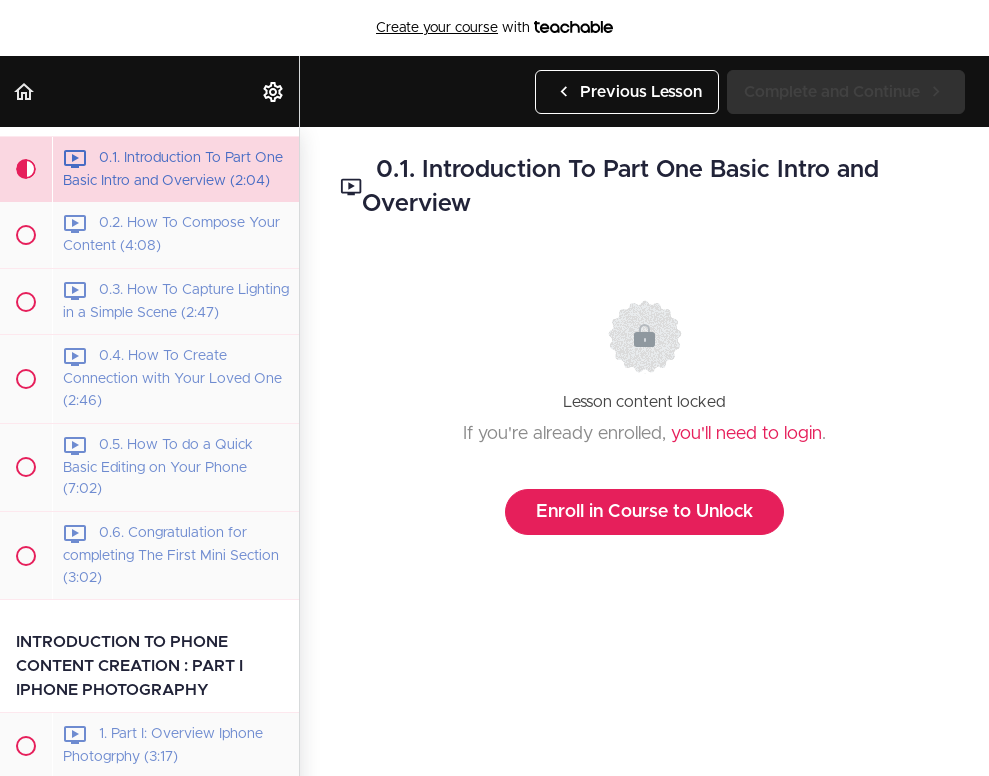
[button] (25, 91)
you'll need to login (746, 434)
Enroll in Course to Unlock (644, 512)
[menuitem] (274, 91)
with (494, 28)
